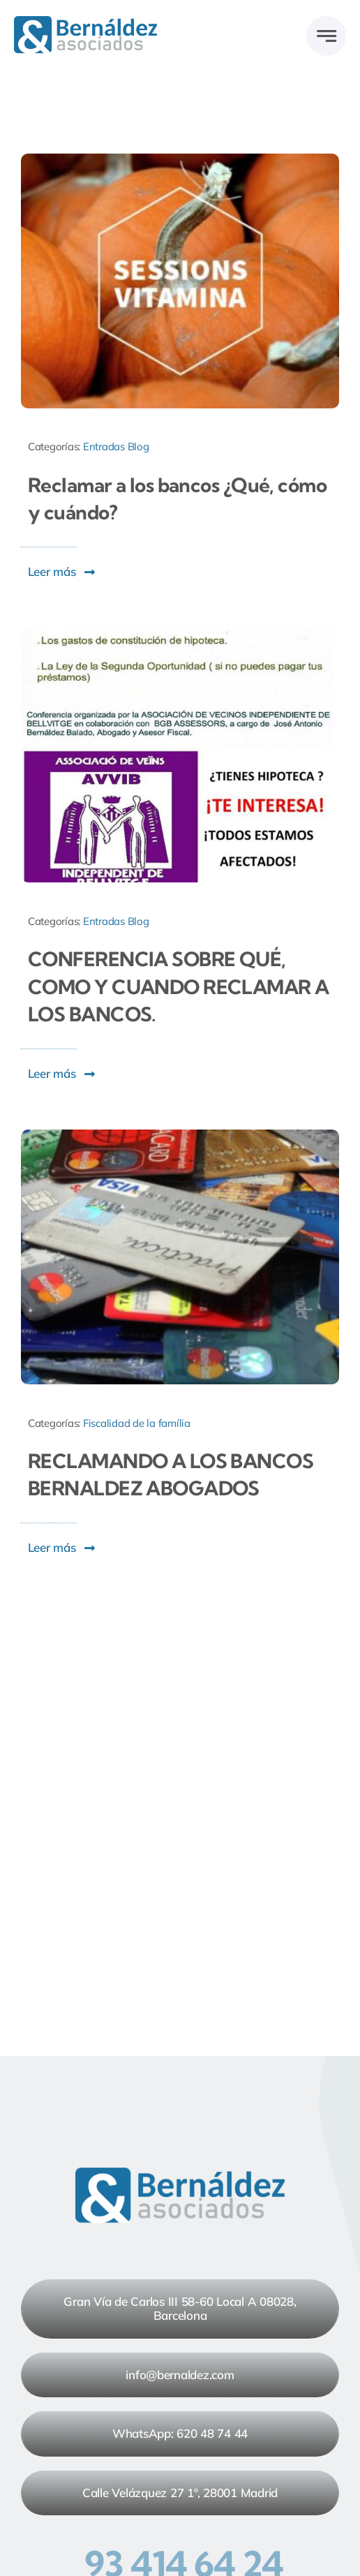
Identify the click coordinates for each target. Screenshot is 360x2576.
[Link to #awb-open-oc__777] (326, 36)
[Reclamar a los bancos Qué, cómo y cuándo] (180, 159)
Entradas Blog (116, 446)
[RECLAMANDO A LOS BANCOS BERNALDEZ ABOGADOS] (180, 1135)
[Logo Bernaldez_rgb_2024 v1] (85, 22)
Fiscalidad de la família (136, 1423)
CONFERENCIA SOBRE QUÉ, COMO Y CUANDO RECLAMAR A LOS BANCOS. (178, 986)
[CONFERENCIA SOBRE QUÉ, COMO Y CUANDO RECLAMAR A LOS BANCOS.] (180, 634)
